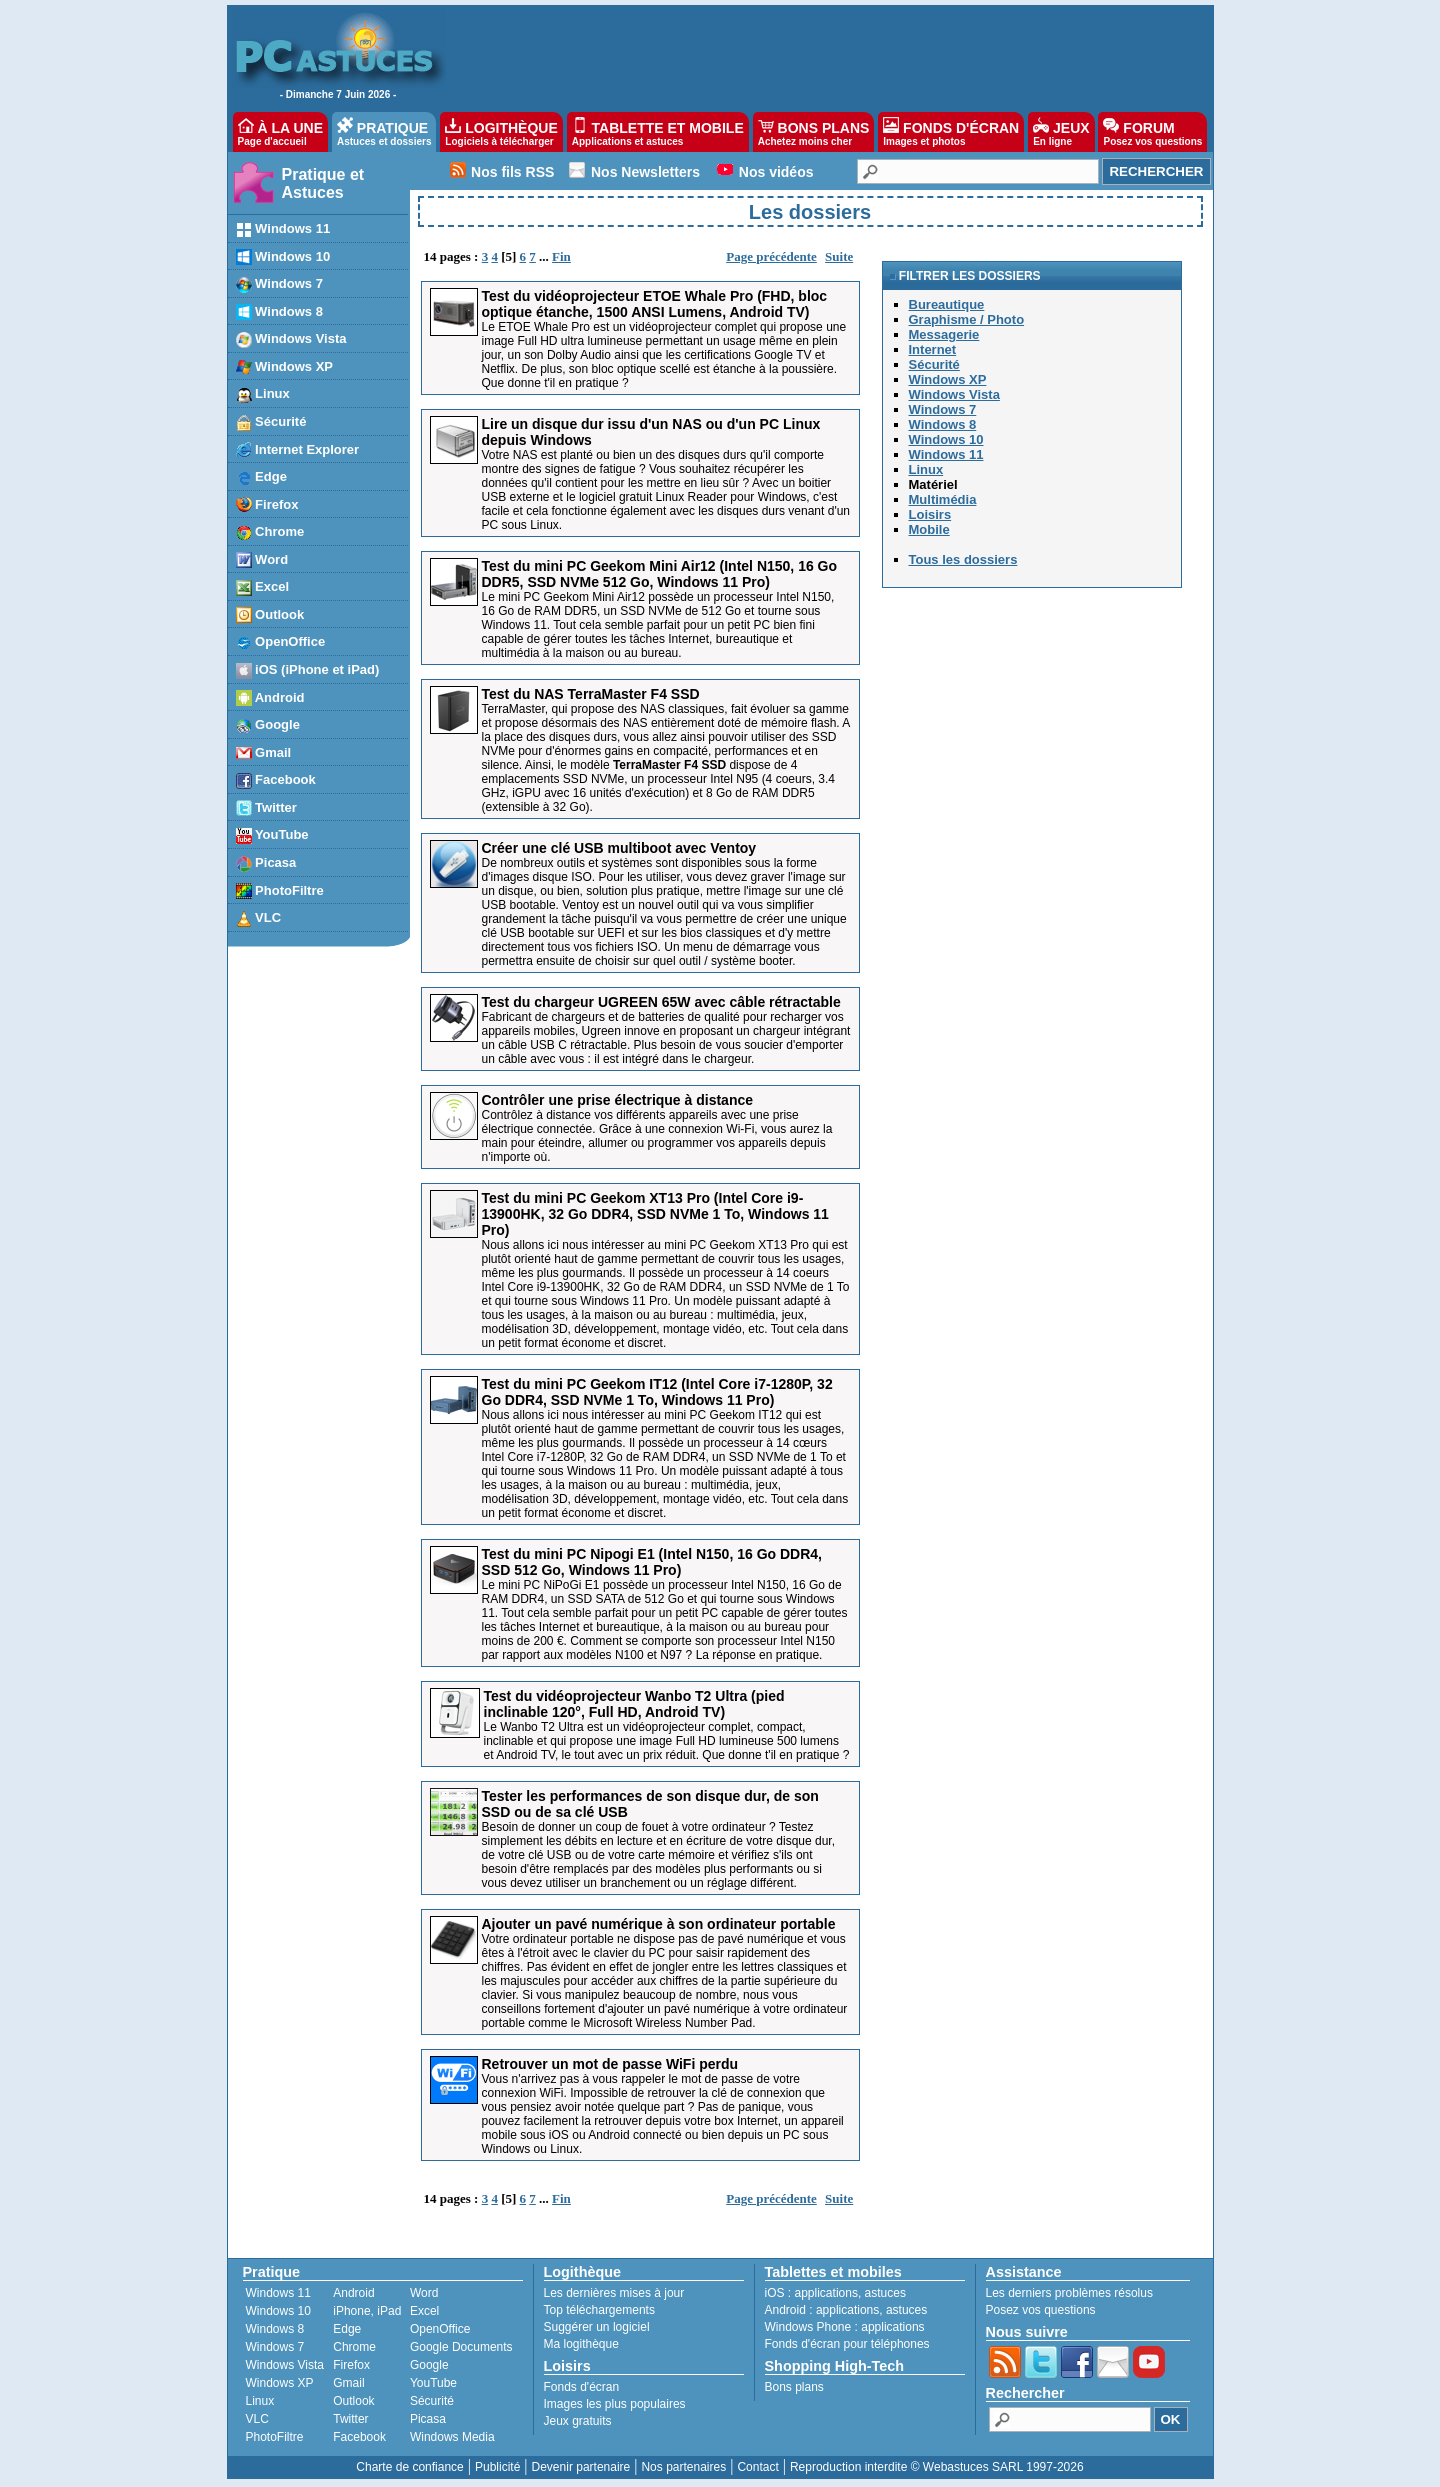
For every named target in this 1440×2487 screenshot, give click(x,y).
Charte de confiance (409, 2467)
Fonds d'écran (582, 2387)
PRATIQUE (384, 132)
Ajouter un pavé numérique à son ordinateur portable (659, 1924)
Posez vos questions (1041, 2310)
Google (429, 2365)
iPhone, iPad (367, 2311)
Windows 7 (275, 2347)
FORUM (1152, 132)
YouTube (433, 2383)
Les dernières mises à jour (614, 2293)
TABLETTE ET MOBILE (658, 132)
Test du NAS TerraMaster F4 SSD (591, 694)
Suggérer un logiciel (597, 2327)
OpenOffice (440, 2329)
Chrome (354, 2347)
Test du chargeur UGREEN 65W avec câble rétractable (661, 1002)
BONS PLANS (814, 132)
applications (826, 2293)
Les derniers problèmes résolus (1069, 2293)
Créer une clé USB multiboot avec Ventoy (619, 848)
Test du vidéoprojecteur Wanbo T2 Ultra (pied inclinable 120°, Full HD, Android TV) (634, 1704)
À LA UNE (280, 132)
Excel (424, 2311)
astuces (885, 2293)
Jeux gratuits (578, 2421)
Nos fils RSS (512, 172)
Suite (839, 256)
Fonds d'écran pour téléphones (847, 2344)
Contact (757, 2467)
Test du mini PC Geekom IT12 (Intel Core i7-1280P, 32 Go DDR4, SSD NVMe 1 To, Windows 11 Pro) (657, 1392)
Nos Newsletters (645, 172)
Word (424, 2293)
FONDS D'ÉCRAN (951, 132)
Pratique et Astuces (323, 183)
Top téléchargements (599, 2310)
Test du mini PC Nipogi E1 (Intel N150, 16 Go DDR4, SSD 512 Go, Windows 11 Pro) (652, 1562)
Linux (260, 2401)
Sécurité (432, 2401)
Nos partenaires (683, 2467)
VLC (257, 2419)
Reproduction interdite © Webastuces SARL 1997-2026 (937, 2467)
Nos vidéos (776, 172)
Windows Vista (285, 2365)
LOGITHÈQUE (501, 132)
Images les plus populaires (615, 2404)
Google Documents (461, 2347)
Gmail (348, 2383)
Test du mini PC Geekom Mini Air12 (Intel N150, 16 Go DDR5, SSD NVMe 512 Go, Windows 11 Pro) (660, 574)
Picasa (428, 2419)
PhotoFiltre (275, 2437)
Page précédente (771, 256)
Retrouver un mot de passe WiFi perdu (610, 2064)
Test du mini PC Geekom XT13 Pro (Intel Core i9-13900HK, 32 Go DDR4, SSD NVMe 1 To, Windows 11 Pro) (655, 1214)
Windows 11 (278, 2293)
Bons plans (794, 2387)
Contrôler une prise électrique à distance (618, 1100)
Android (353, 2293)
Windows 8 (275, 2329)
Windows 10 (278, 2311)
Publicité (497, 2467)
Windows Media (452, 2437)
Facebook (359, 2437)
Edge (347, 2329)
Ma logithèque (581, 2344)
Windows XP (280, 2383)
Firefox (351, 2365)
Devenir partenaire (581, 2467)
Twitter (350, 2419)
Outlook (353, 2401)
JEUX (1061, 132)
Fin (561, 256)
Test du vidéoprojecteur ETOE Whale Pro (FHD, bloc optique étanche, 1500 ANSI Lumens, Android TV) (655, 304)
